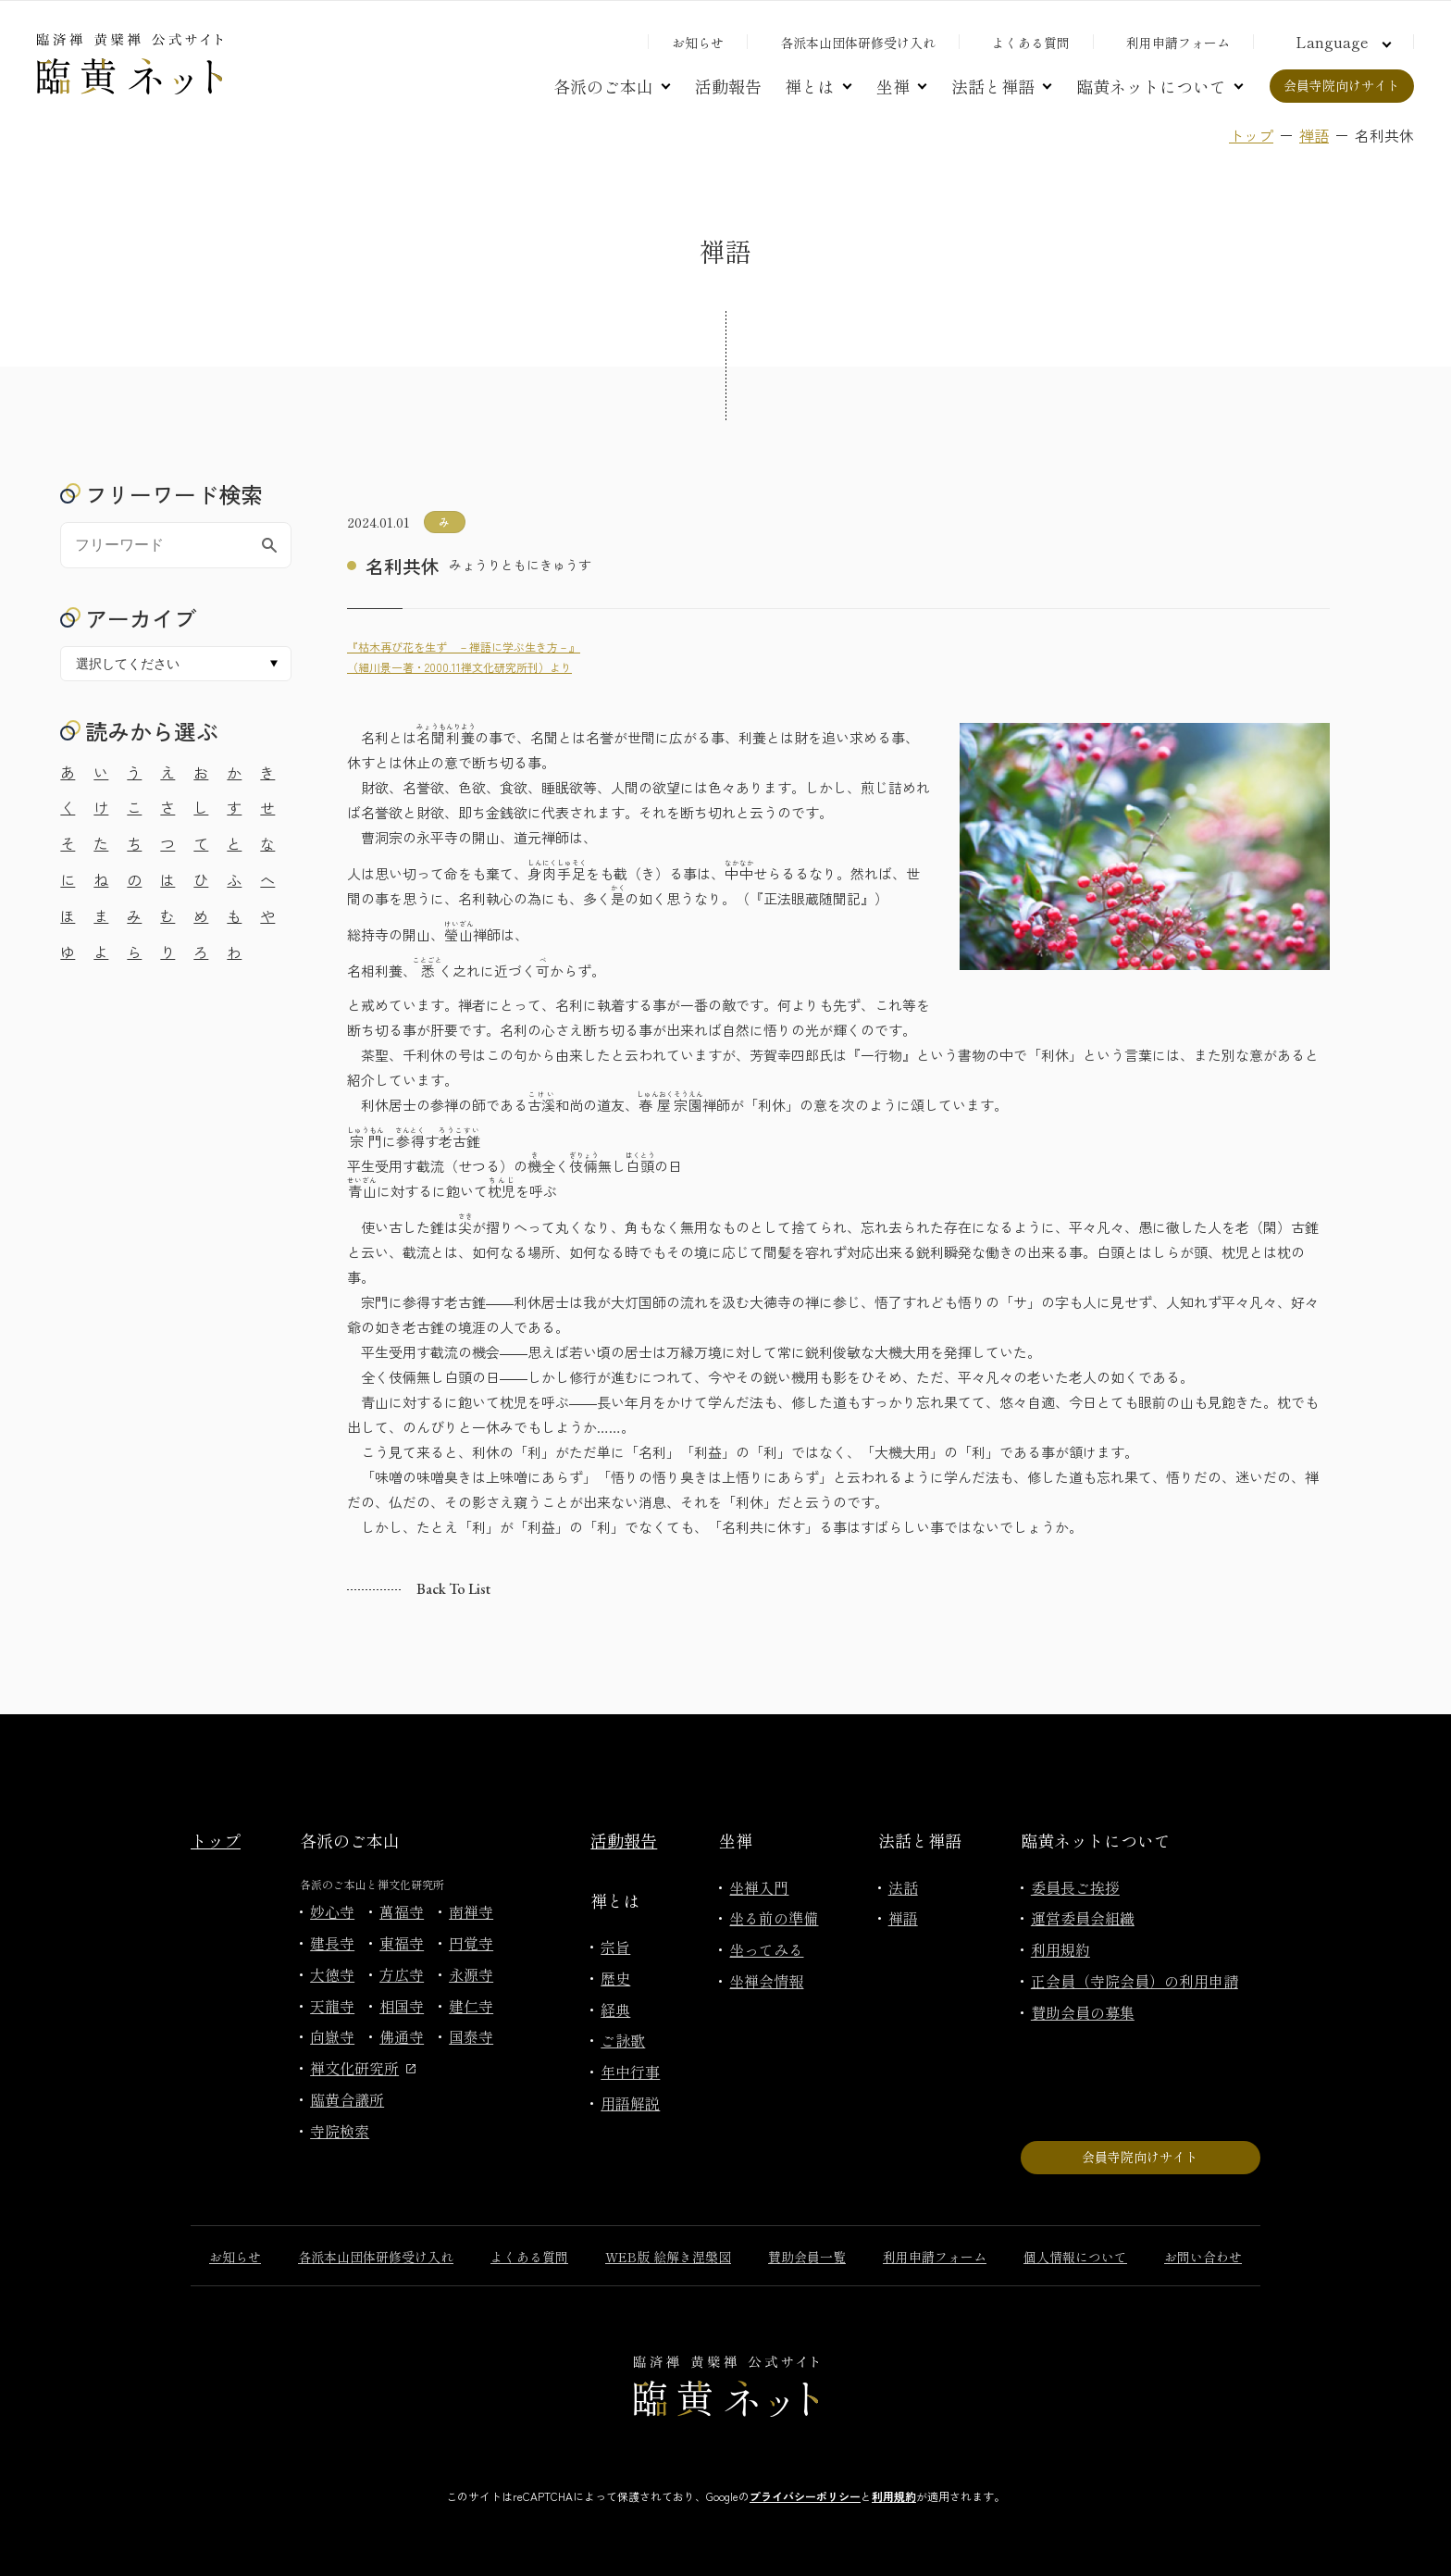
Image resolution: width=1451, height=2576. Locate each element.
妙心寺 (332, 1911)
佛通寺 (401, 2036)
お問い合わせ (1203, 2256)
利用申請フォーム (1178, 42)
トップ (1251, 135)
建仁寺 (471, 2006)
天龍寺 (332, 2006)
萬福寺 (401, 1911)
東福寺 (401, 1943)
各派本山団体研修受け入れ (858, 42)
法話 (903, 1887)
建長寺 (332, 1943)
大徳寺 (332, 1974)
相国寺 (401, 2006)
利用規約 (1060, 1949)
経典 (615, 2009)
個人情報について (1075, 2256)
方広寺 (401, 1974)
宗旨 (615, 1946)
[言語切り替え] (1341, 41)
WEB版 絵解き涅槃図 (668, 2256)
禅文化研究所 (362, 2068)
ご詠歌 (623, 2040)
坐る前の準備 (773, 1918)
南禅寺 (471, 1911)
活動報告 (728, 86)
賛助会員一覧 (807, 2256)
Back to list (453, 1589)
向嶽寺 (332, 2036)
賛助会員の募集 (1083, 2012)
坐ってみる (766, 1949)
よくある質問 (1031, 42)
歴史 (615, 1978)
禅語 (1314, 135)
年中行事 (630, 2071)
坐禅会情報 (766, 1981)
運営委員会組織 (1083, 1918)
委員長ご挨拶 (1075, 1887)
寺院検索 (339, 2131)
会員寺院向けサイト (1342, 85)
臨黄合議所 (347, 2099)
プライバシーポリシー (805, 2496)
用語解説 (630, 2103)
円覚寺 (471, 1943)
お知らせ (698, 42)
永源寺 (471, 1974)
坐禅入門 (758, 1887)
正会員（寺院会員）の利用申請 (1134, 1981)
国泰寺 (471, 2036)
